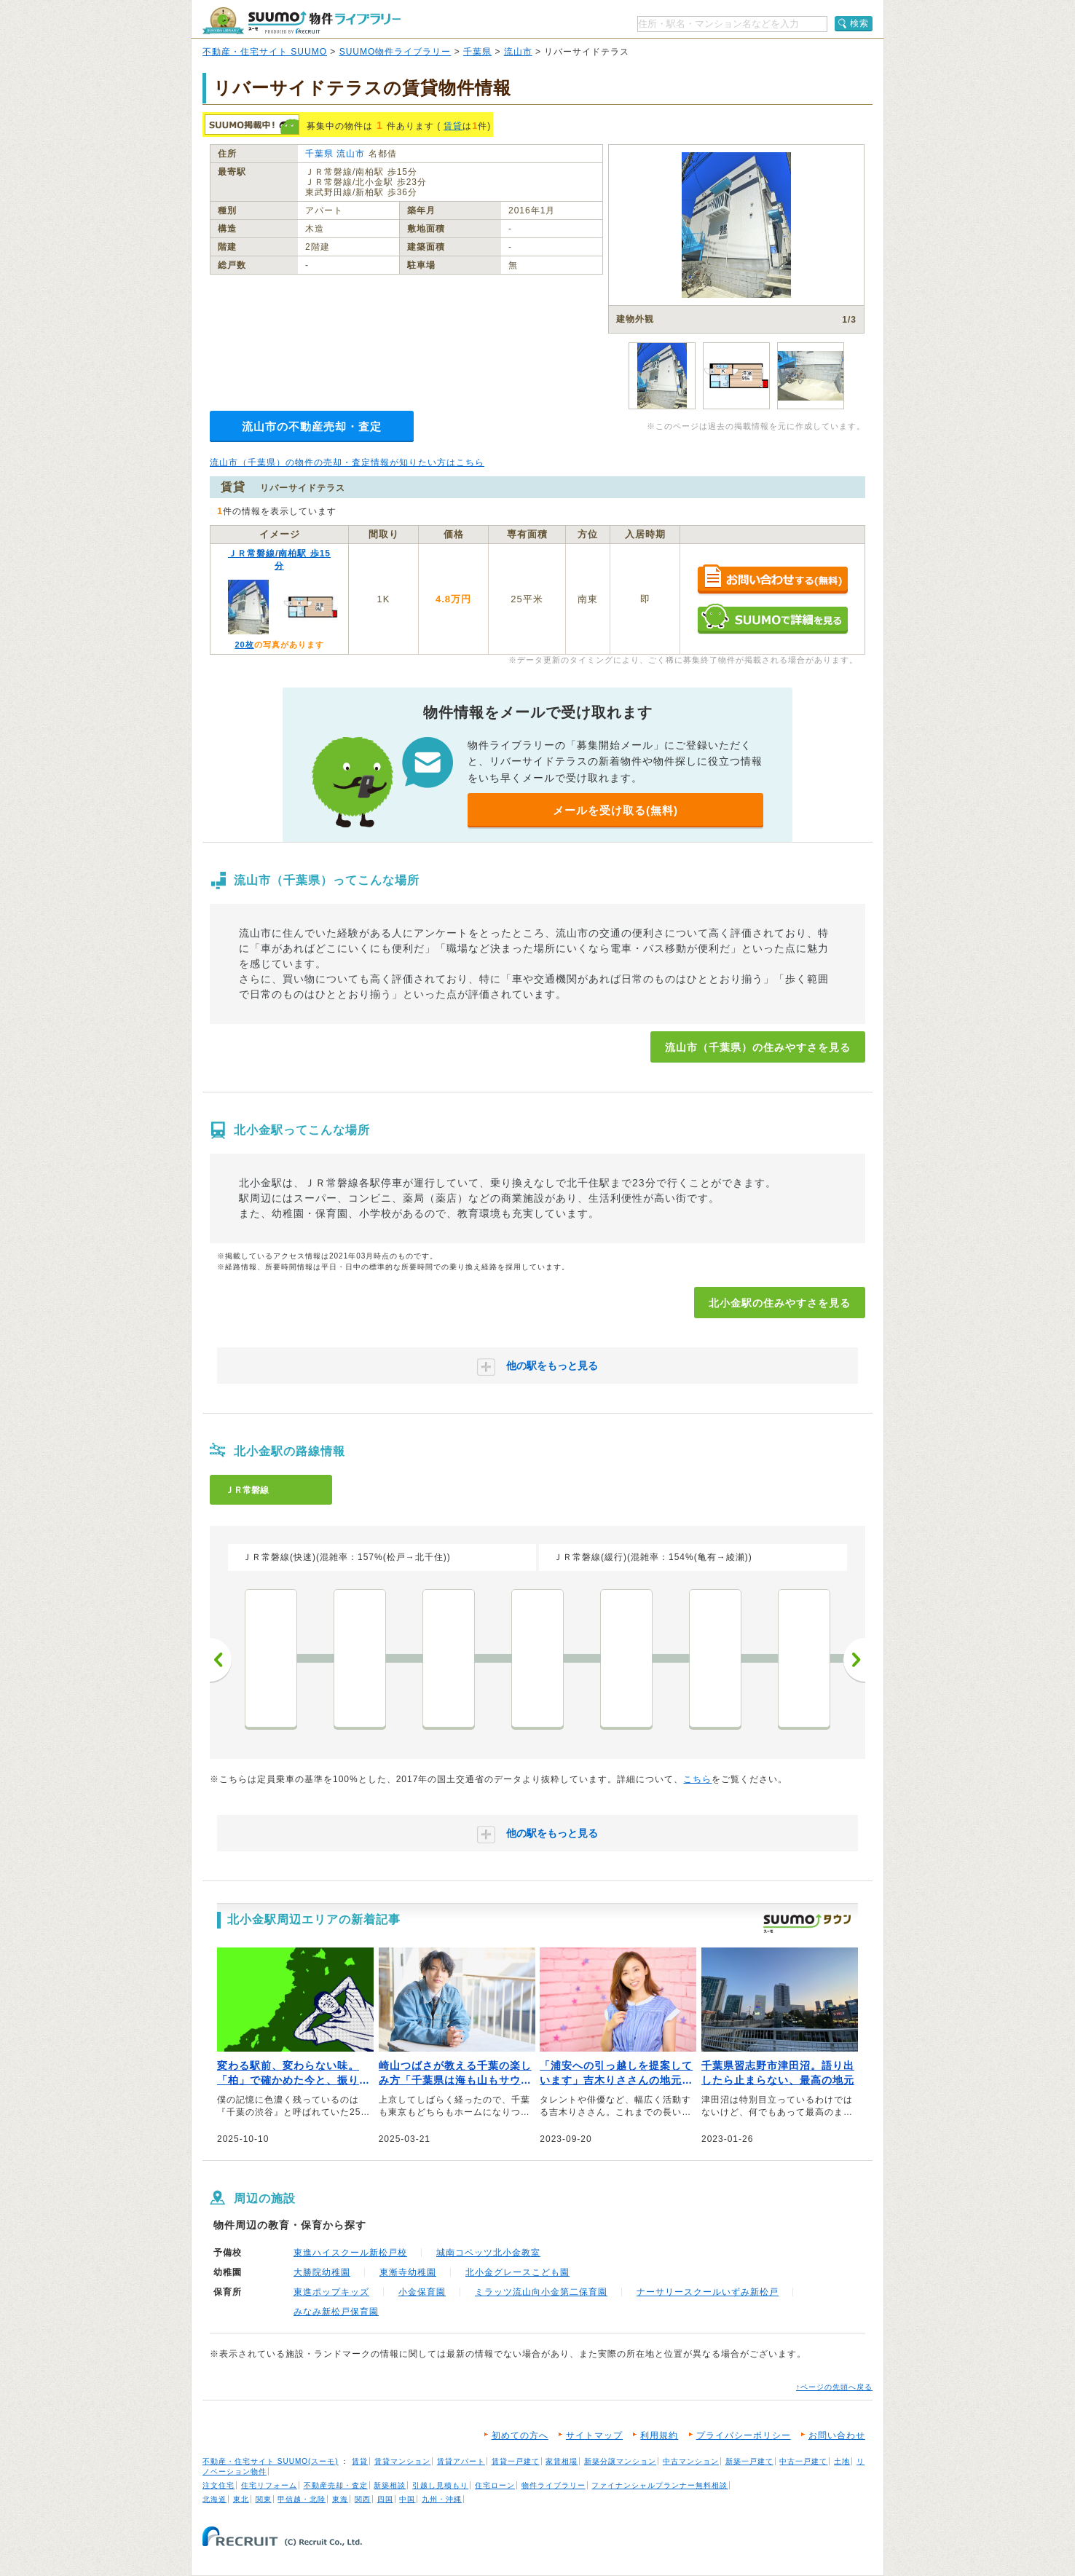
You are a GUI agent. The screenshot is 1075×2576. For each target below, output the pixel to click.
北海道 (214, 2499)
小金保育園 (422, 2292)
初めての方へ (520, 2435)
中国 (407, 2499)
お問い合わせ (836, 2435)
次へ (854, 1659)
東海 (340, 2499)
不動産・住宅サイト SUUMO (264, 52)
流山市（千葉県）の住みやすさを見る (758, 1047)
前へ (221, 1659)
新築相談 (390, 2485)
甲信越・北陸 (301, 2499)
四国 (385, 2499)
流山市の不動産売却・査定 (312, 426)
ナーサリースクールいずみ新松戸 (708, 2292)
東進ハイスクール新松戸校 (350, 2253)
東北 (241, 2499)
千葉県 (477, 52)
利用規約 (659, 2435)
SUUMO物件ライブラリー (395, 52)
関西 (363, 2499)
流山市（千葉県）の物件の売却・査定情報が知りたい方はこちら (347, 462)
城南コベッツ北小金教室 (488, 2253)
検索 (859, 23)
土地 (842, 2461)
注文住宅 (218, 2485)
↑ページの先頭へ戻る (834, 2387)
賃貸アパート (461, 2461)
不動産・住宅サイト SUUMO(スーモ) (270, 2461)
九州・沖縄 (442, 2499)
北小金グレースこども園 (517, 2272)
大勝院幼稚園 (322, 2272)
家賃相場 (562, 2461)
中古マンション (691, 2461)
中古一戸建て (803, 2461)
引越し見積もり (440, 2485)
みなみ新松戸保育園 (336, 2312)
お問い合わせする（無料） (772, 580)
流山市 (518, 52)
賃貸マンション (402, 2461)
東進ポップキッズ (331, 2292)
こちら (697, 1779)
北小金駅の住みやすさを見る (780, 1303)
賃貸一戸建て (516, 2461)
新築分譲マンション (620, 2461)
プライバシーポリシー (743, 2435)
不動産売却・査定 (336, 2485)
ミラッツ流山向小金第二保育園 (541, 2292)
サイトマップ (594, 2435)
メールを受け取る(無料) (615, 810)
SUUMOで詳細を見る (772, 618)
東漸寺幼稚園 (407, 2272)
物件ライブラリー (553, 2485)
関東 (264, 2499)
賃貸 (453, 126)
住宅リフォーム (269, 2485)
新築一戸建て (749, 2461)
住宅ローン (495, 2485)
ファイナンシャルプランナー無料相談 (659, 2485)
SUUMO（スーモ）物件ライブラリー (301, 20)
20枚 (244, 644)
